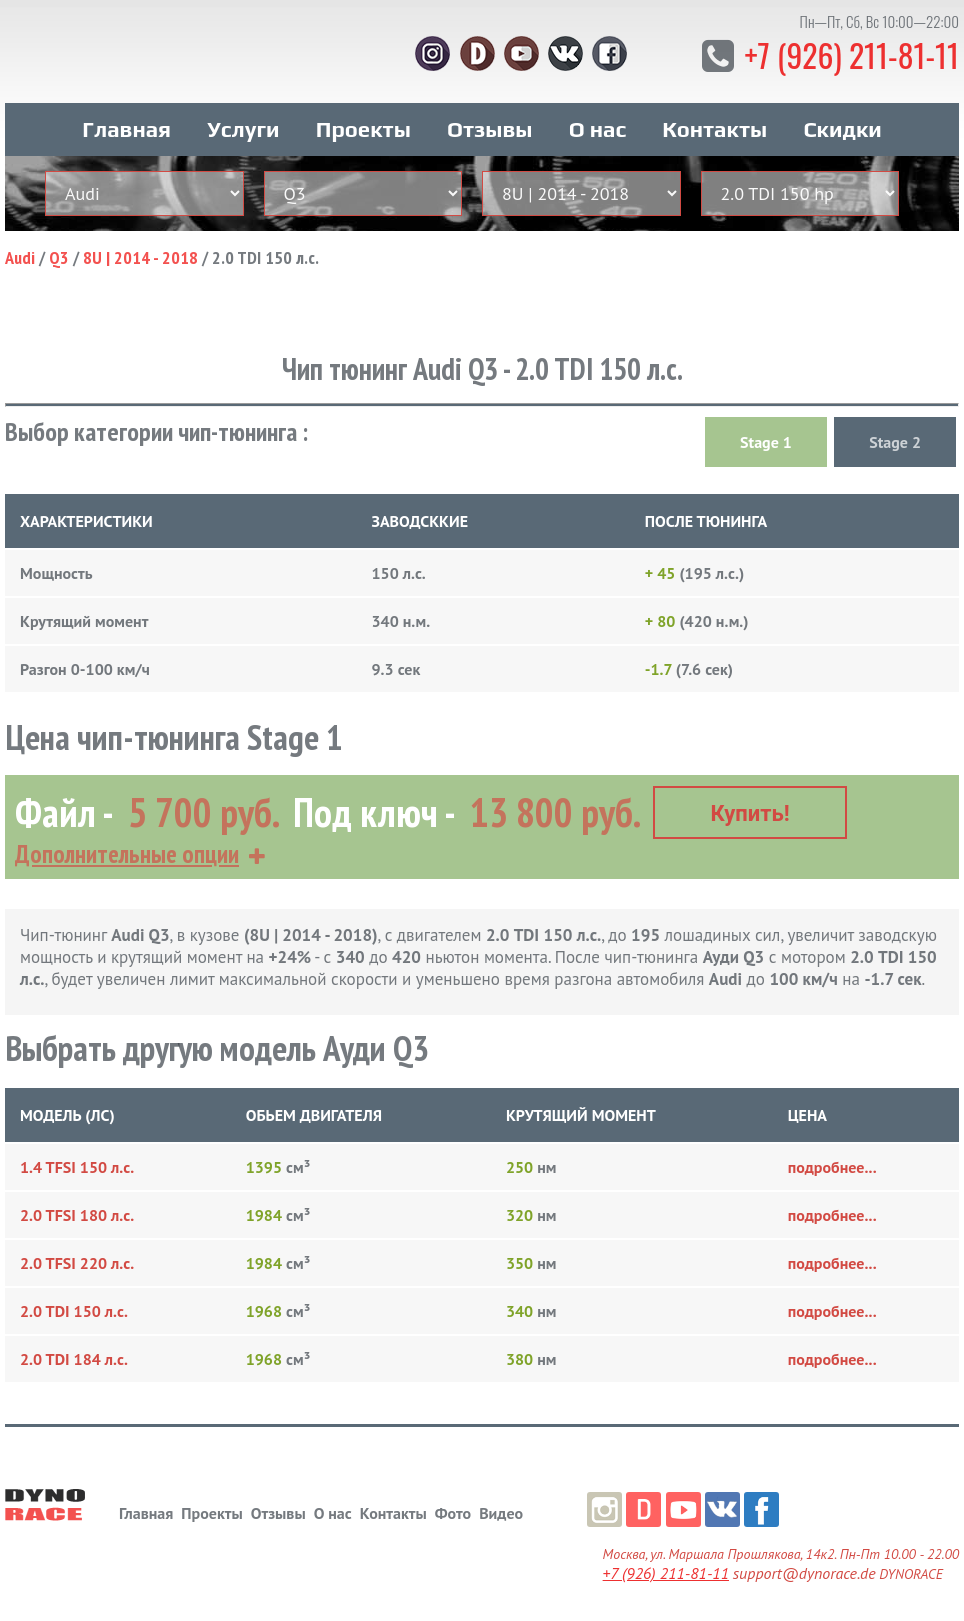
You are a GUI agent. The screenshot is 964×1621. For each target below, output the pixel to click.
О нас (597, 128)
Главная (126, 128)
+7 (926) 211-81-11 (850, 54)
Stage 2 (895, 441)
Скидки (842, 128)
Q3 (59, 256)
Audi (20, 256)
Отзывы (489, 128)
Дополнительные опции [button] (127, 852)
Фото (453, 1511)
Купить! (750, 811)
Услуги (243, 128)
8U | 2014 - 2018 (140, 256)
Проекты (363, 128)
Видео (501, 1511)
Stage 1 (766, 441)
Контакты (714, 128)
